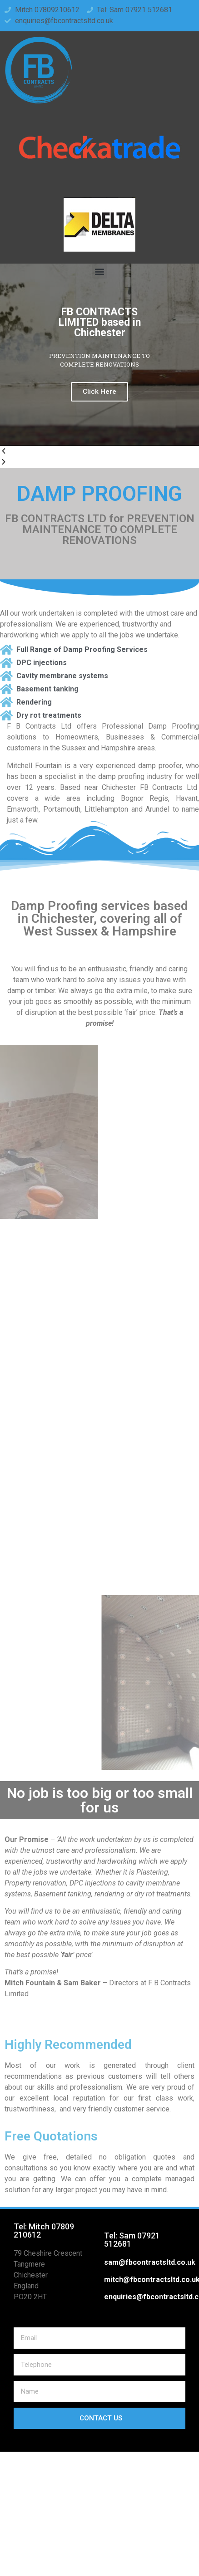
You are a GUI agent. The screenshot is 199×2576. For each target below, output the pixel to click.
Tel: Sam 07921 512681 (132, 2239)
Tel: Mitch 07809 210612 (44, 2230)
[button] (99, 271)
